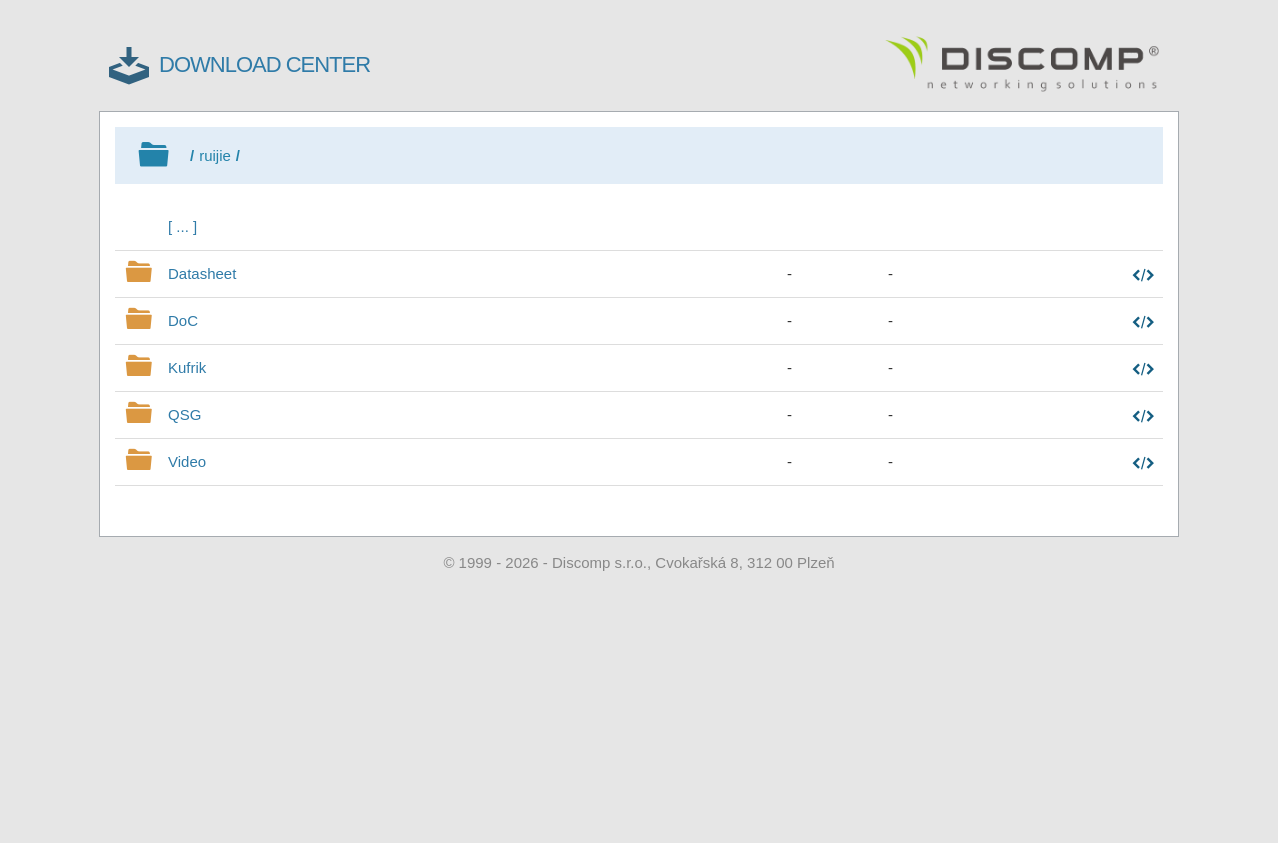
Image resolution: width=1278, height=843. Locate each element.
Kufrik (187, 367)
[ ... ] (182, 226)
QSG (184, 414)
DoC (183, 320)
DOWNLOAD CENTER (264, 64)
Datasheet (202, 273)
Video (187, 461)
